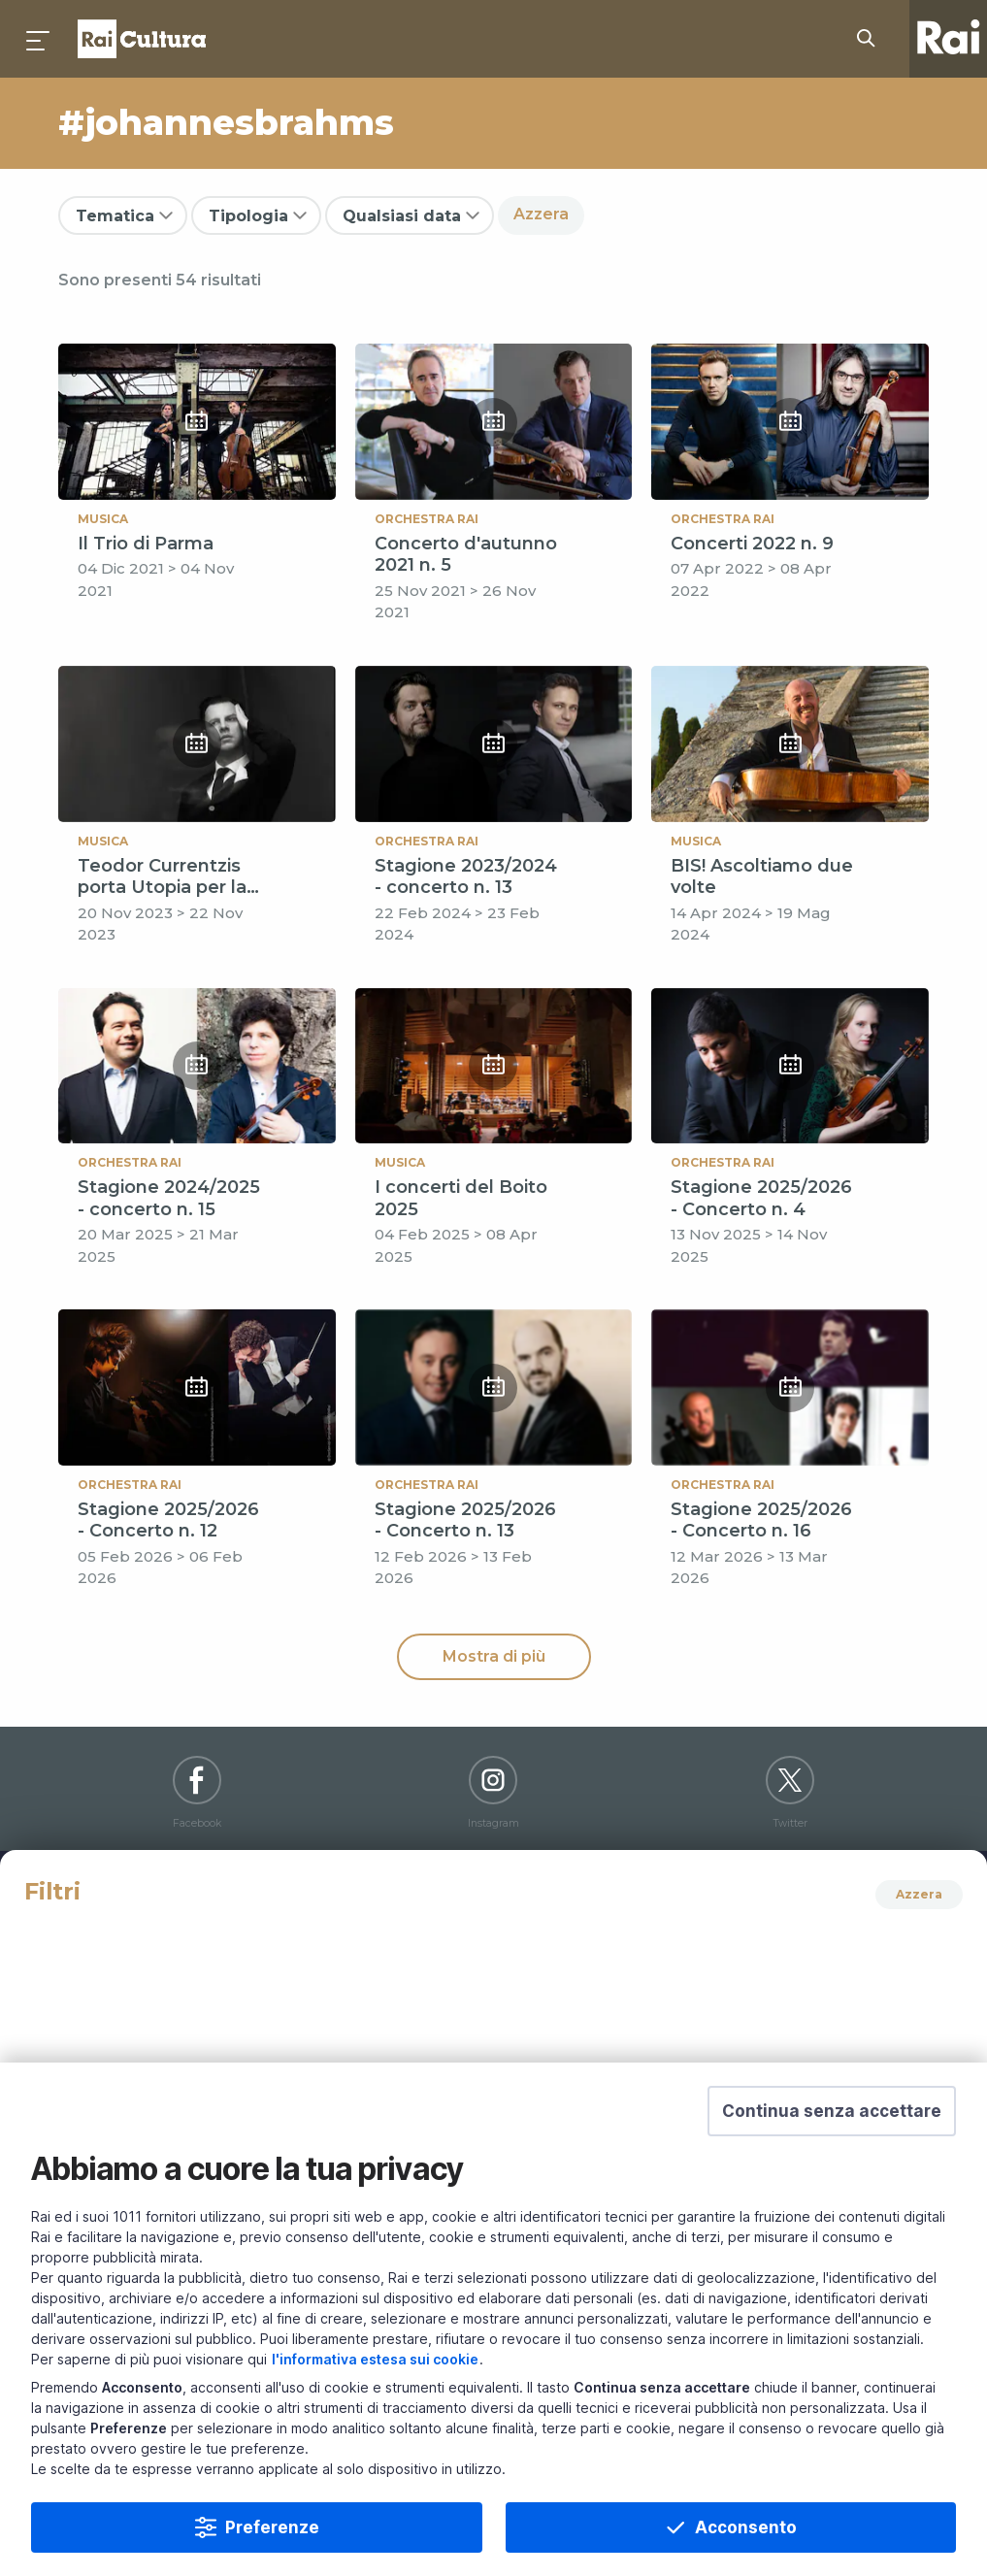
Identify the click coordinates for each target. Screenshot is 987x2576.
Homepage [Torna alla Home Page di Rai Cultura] (142, 38)
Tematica (115, 216)
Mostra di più (494, 1656)
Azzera (541, 214)
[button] (831, 2151)
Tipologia (248, 216)
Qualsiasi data (402, 216)
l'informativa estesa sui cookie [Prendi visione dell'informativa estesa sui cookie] (375, 2399)
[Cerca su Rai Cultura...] (871, 39)
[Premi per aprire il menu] (39, 39)
